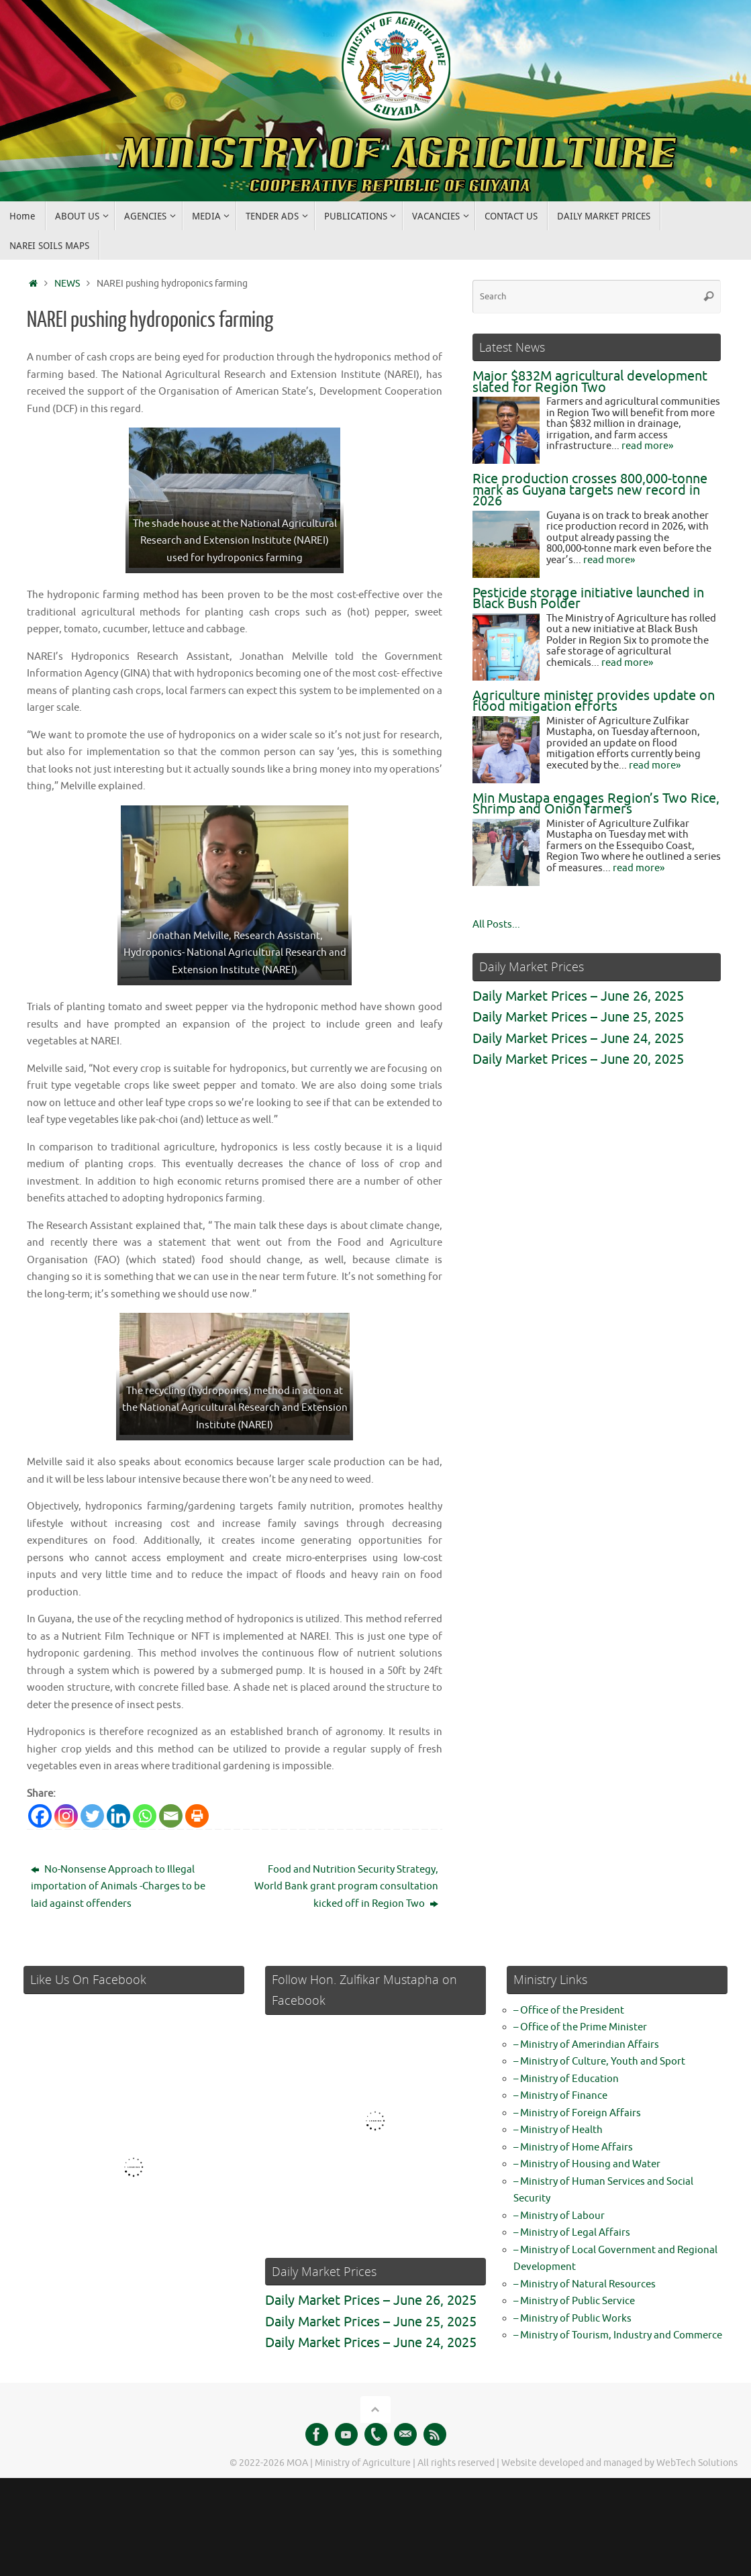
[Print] (197, 1816)
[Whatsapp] (144, 1816)
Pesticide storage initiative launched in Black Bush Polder (588, 599)
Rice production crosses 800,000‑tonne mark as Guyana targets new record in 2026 (589, 489)
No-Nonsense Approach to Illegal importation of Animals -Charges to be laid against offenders (118, 1886)
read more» (647, 446)
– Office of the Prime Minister (580, 2027)
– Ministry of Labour (559, 2216)
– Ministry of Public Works (572, 2318)
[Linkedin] (118, 1816)
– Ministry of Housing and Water (586, 2164)
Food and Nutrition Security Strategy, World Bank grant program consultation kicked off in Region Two (346, 1886)
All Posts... (496, 924)
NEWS (67, 283)
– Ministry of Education (566, 2079)
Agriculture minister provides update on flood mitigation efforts (593, 701)
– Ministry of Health (558, 2130)
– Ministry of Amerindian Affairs (586, 2044)
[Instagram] (66, 1816)
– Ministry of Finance (560, 2095)
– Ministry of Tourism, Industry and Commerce (617, 2335)
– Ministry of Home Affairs (573, 2147)
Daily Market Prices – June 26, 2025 (578, 996)
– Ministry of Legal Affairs (571, 2232)
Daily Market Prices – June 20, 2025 (578, 1059)
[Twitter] (92, 1816)
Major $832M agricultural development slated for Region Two (589, 382)
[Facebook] (40, 1816)
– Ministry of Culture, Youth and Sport (599, 2061)
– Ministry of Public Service (574, 2301)
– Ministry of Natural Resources (584, 2284)
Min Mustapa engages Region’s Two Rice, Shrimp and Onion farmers (595, 804)
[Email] (171, 1816)
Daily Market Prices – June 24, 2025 (578, 1038)
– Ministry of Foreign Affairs (577, 2113)
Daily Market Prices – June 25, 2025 (578, 1017)
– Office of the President (568, 2010)
